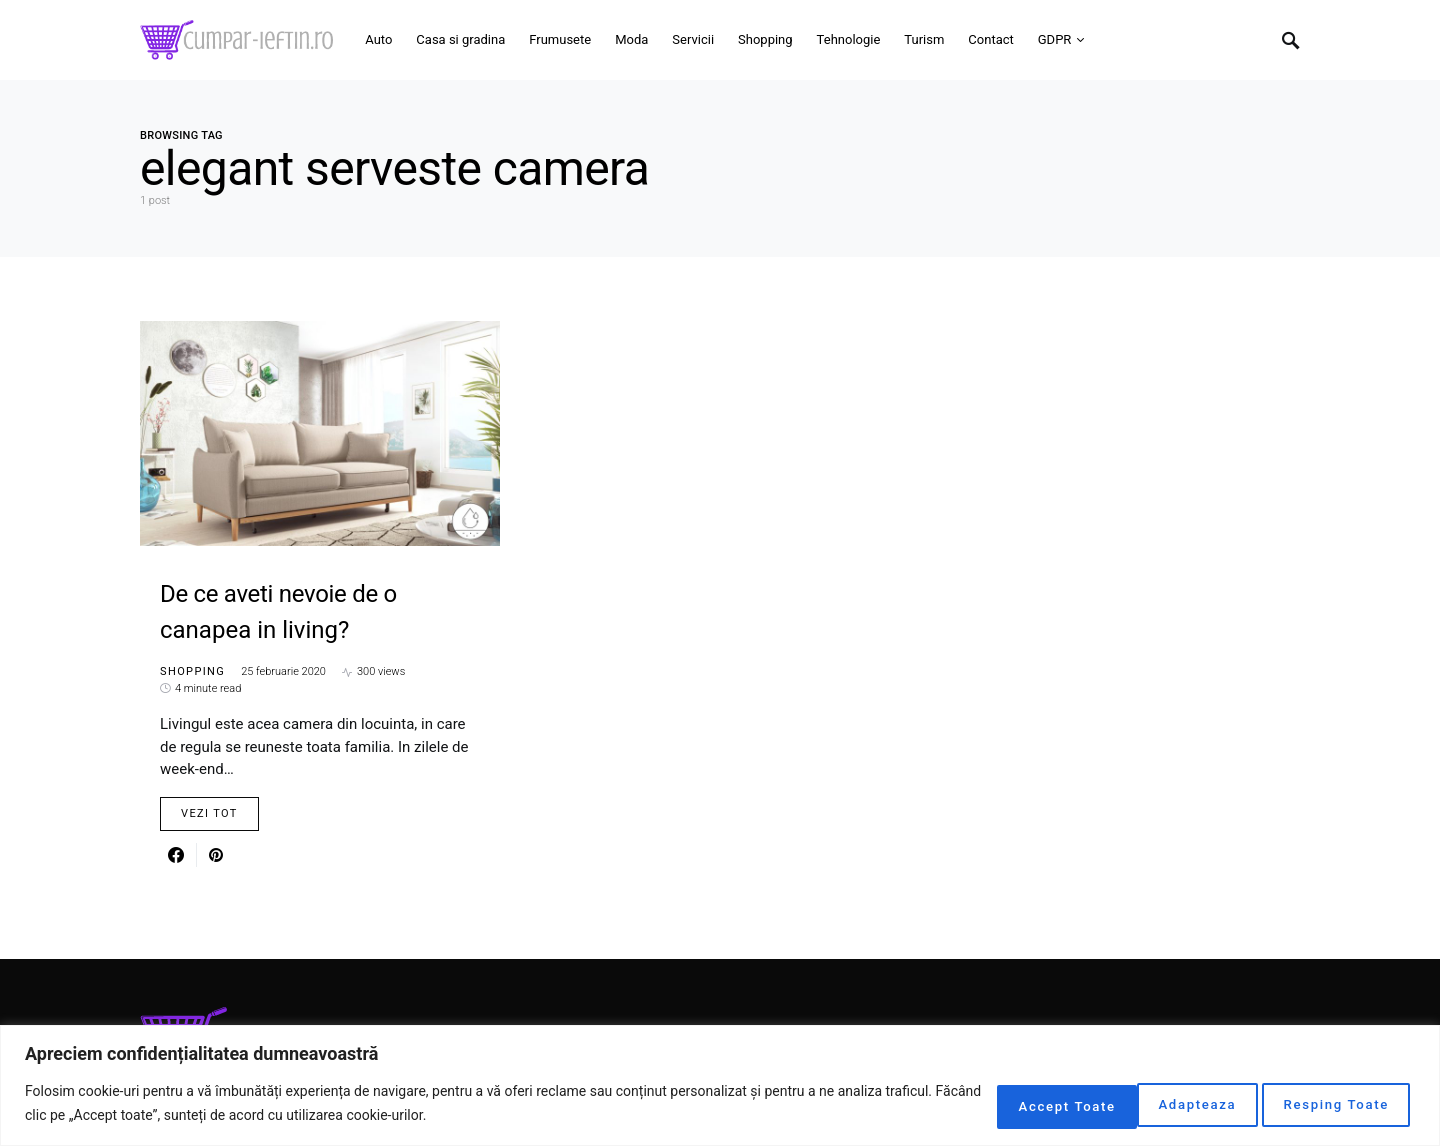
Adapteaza (997, 1105)
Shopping (192, 671)
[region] (720, 1086)
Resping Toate (1161, 1105)
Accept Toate (1334, 1105)
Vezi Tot (209, 813)
